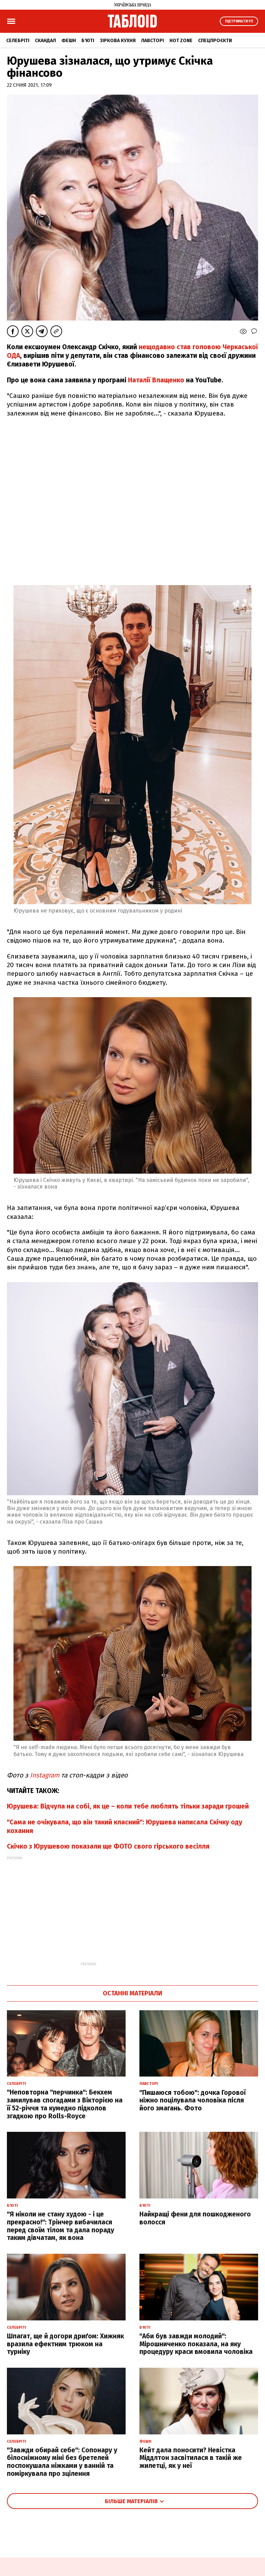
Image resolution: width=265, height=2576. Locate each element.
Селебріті (17, 41)
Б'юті (87, 41)
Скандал (45, 41)
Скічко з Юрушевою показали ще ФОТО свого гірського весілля (108, 1846)
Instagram (45, 1775)
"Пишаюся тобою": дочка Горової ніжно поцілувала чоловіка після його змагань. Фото (192, 2100)
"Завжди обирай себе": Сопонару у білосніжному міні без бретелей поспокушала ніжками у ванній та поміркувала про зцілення (62, 2462)
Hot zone (181, 41)
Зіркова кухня (118, 41)
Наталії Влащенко (156, 380)
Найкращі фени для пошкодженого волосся (195, 2218)
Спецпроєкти (215, 41)
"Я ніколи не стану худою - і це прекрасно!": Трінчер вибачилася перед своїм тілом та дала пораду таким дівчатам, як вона (60, 2226)
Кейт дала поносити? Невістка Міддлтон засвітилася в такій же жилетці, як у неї (190, 2458)
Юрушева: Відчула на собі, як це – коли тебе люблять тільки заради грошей (128, 1806)
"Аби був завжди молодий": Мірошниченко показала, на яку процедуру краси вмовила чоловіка (196, 2344)
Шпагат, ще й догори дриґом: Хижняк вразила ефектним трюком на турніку (65, 2344)
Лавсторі (152, 41)
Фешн (68, 41)
